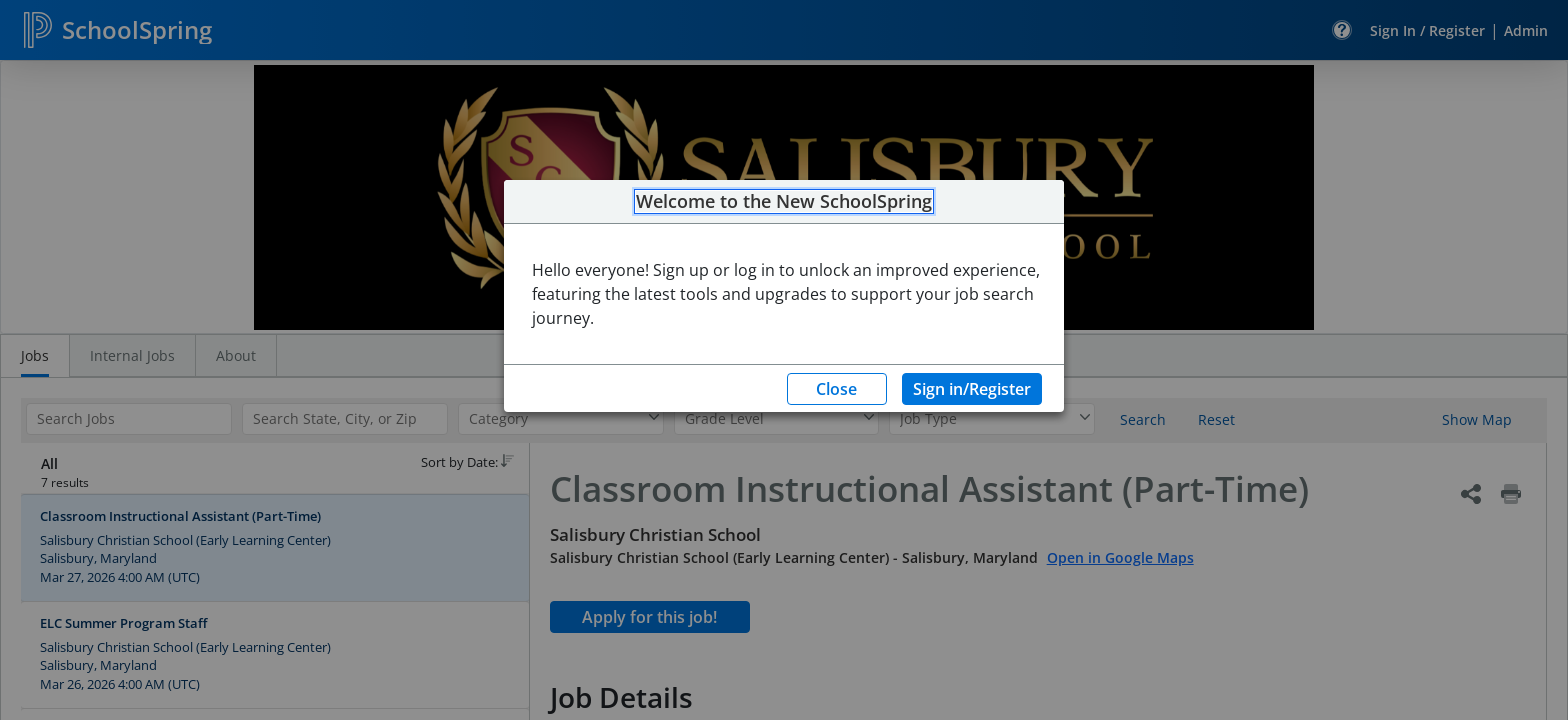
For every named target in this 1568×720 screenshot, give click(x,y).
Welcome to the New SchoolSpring (784, 202)
